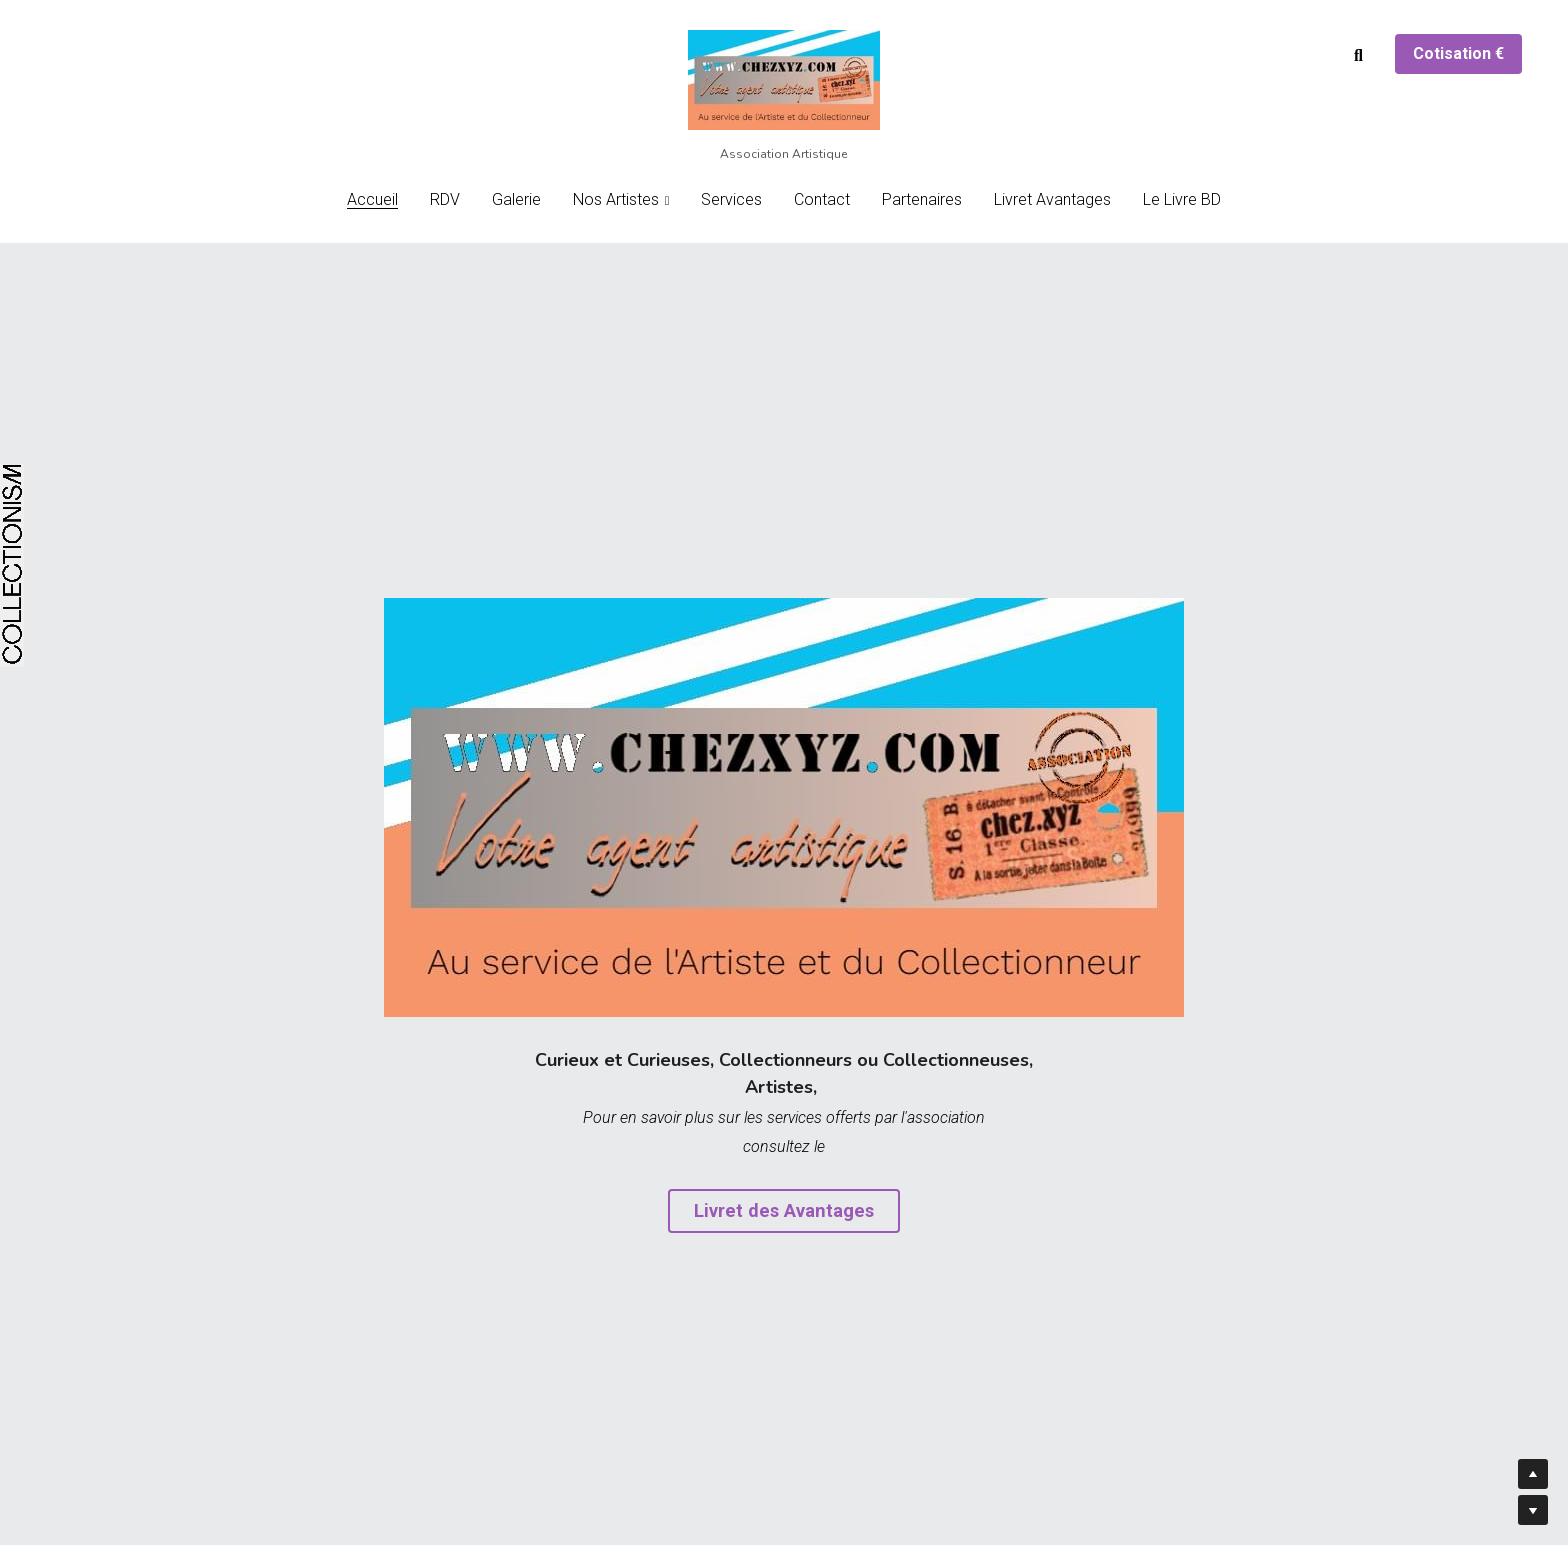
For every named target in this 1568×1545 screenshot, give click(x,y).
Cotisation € (1458, 53)
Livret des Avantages (783, 1210)
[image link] (783, 78)
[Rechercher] (1358, 56)
